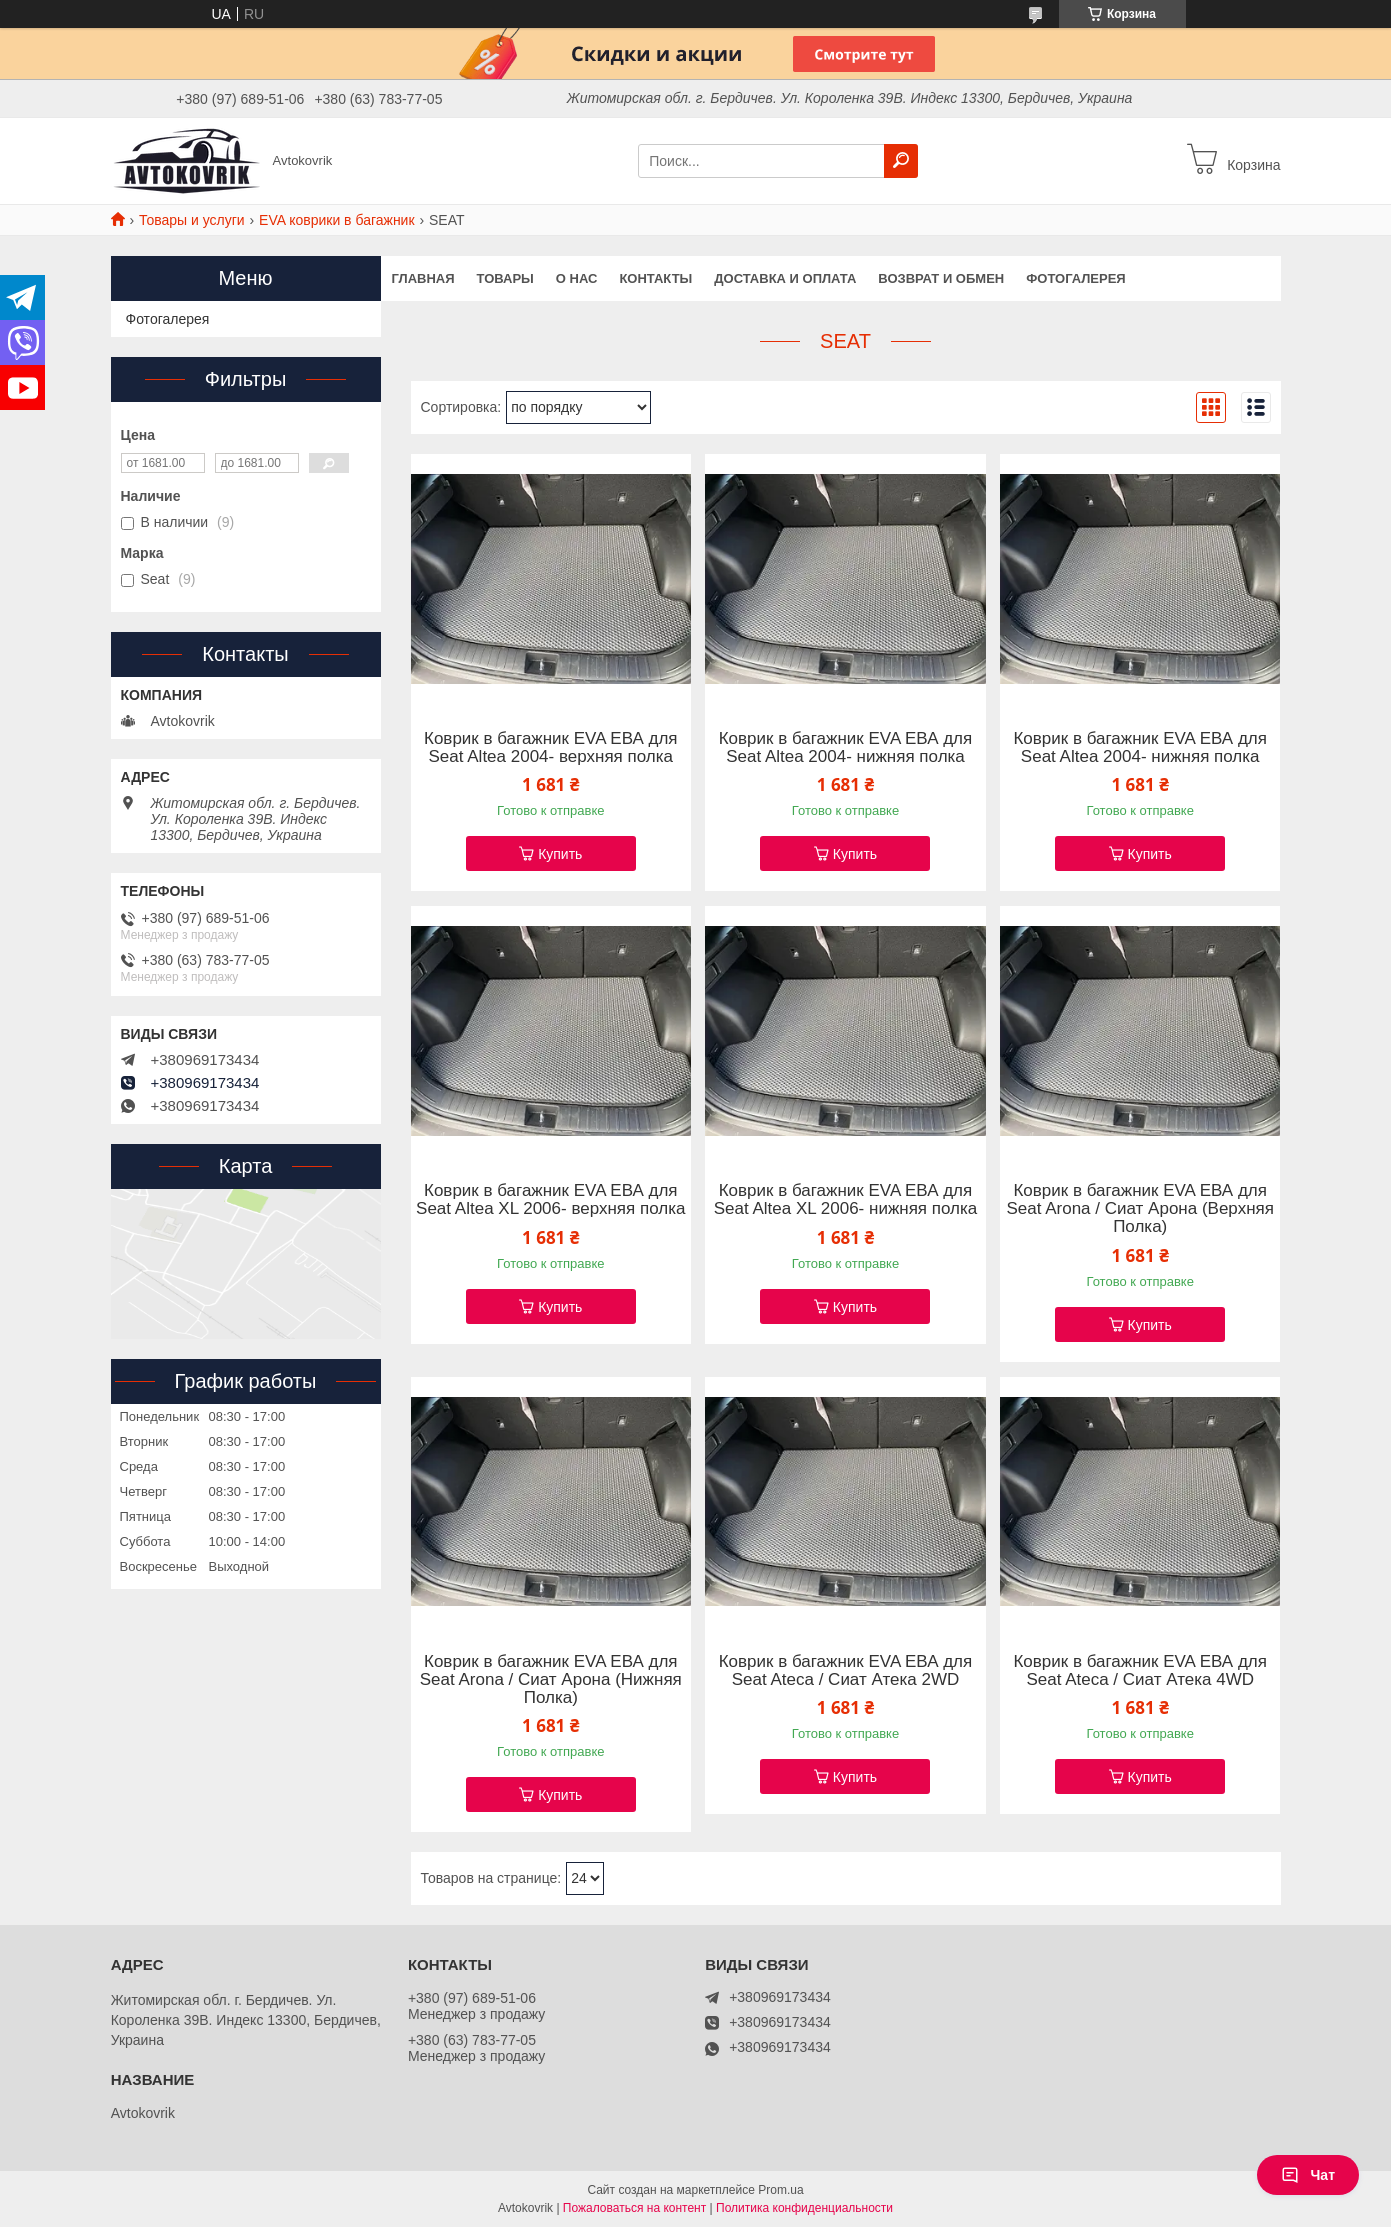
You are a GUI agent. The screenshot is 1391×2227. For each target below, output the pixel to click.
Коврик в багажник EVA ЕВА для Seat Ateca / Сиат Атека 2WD (846, 1671)
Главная (423, 278)
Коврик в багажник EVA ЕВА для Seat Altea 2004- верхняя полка (551, 748)
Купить (560, 854)
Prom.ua (780, 2190)
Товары (505, 278)
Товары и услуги (192, 220)
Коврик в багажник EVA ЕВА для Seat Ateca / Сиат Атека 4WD (1140, 1671)
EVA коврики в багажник (336, 220)
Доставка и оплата (785, 278)
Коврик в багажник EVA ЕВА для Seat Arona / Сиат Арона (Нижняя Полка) (551, 1680)
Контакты (655, 278)
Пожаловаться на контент (634, 2208)
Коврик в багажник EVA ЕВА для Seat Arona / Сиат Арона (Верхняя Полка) (1139, 1209)
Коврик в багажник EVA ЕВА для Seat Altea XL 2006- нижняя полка (846, 1200)
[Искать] (901, 161)
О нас (577, 278)
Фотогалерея (1076, 278)
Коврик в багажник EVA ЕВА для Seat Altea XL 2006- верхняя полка (550, 1200)
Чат (1308, 2175)
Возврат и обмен (941, 278)
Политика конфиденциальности (804, 2208)
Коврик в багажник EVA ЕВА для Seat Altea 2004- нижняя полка (846, 748)
